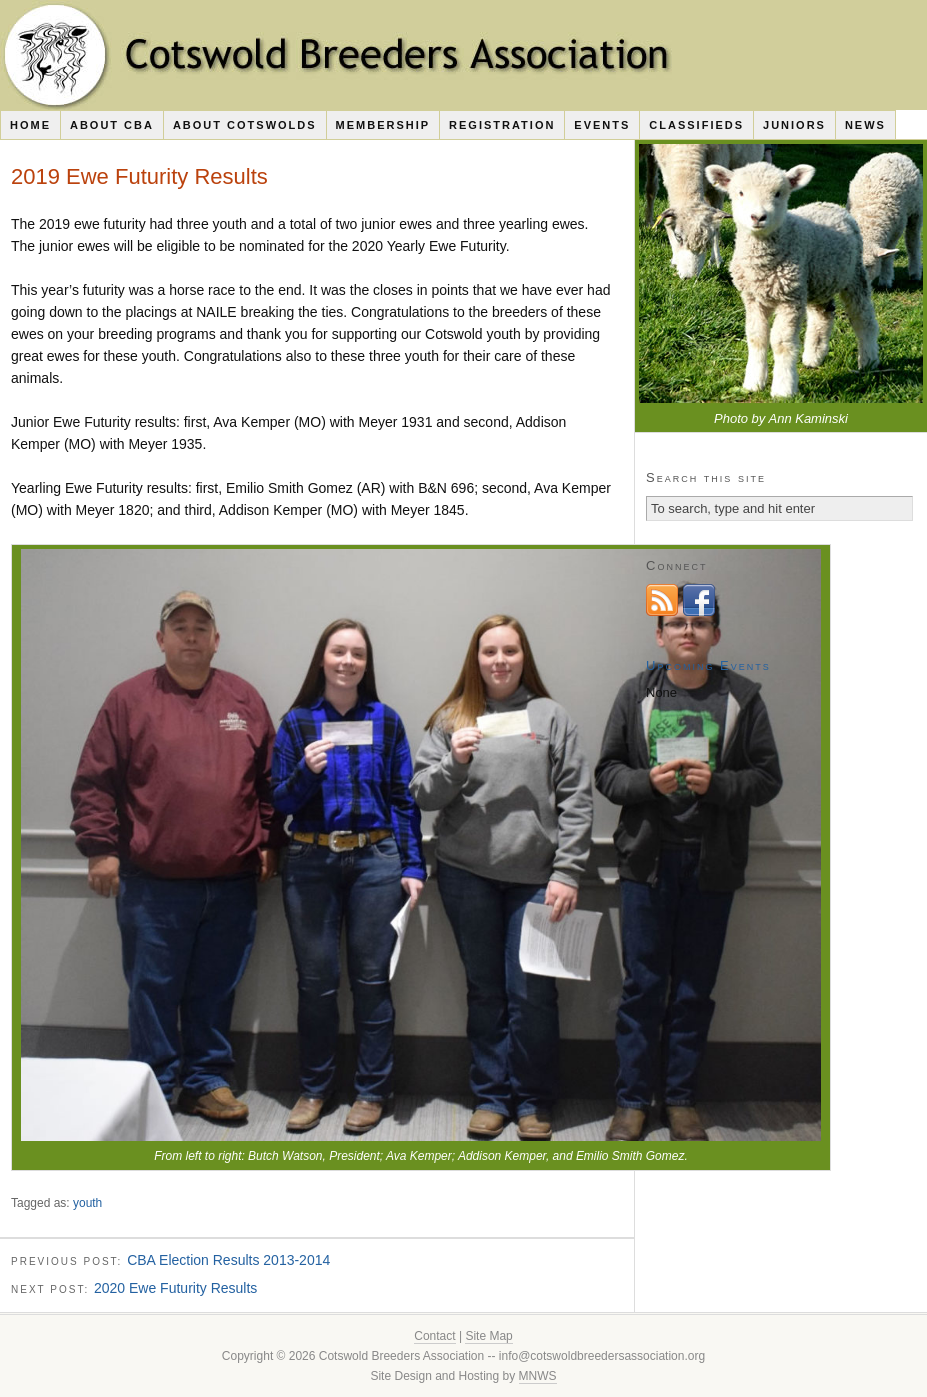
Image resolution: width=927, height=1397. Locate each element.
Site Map (488, 1336)
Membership (383, 125)
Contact (434, 1336)
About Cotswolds (245, 125)
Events (602, 125)
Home (30, 125)
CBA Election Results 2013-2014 (228, 1260)
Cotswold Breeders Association (463, 55)
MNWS (538, 1376)
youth (87, 1203)
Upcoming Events (708, 665)
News (865, 125)
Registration (502, 125)
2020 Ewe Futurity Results (175, 1288)
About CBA (112, 125)
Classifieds (696, 125)
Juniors (794, 125)
